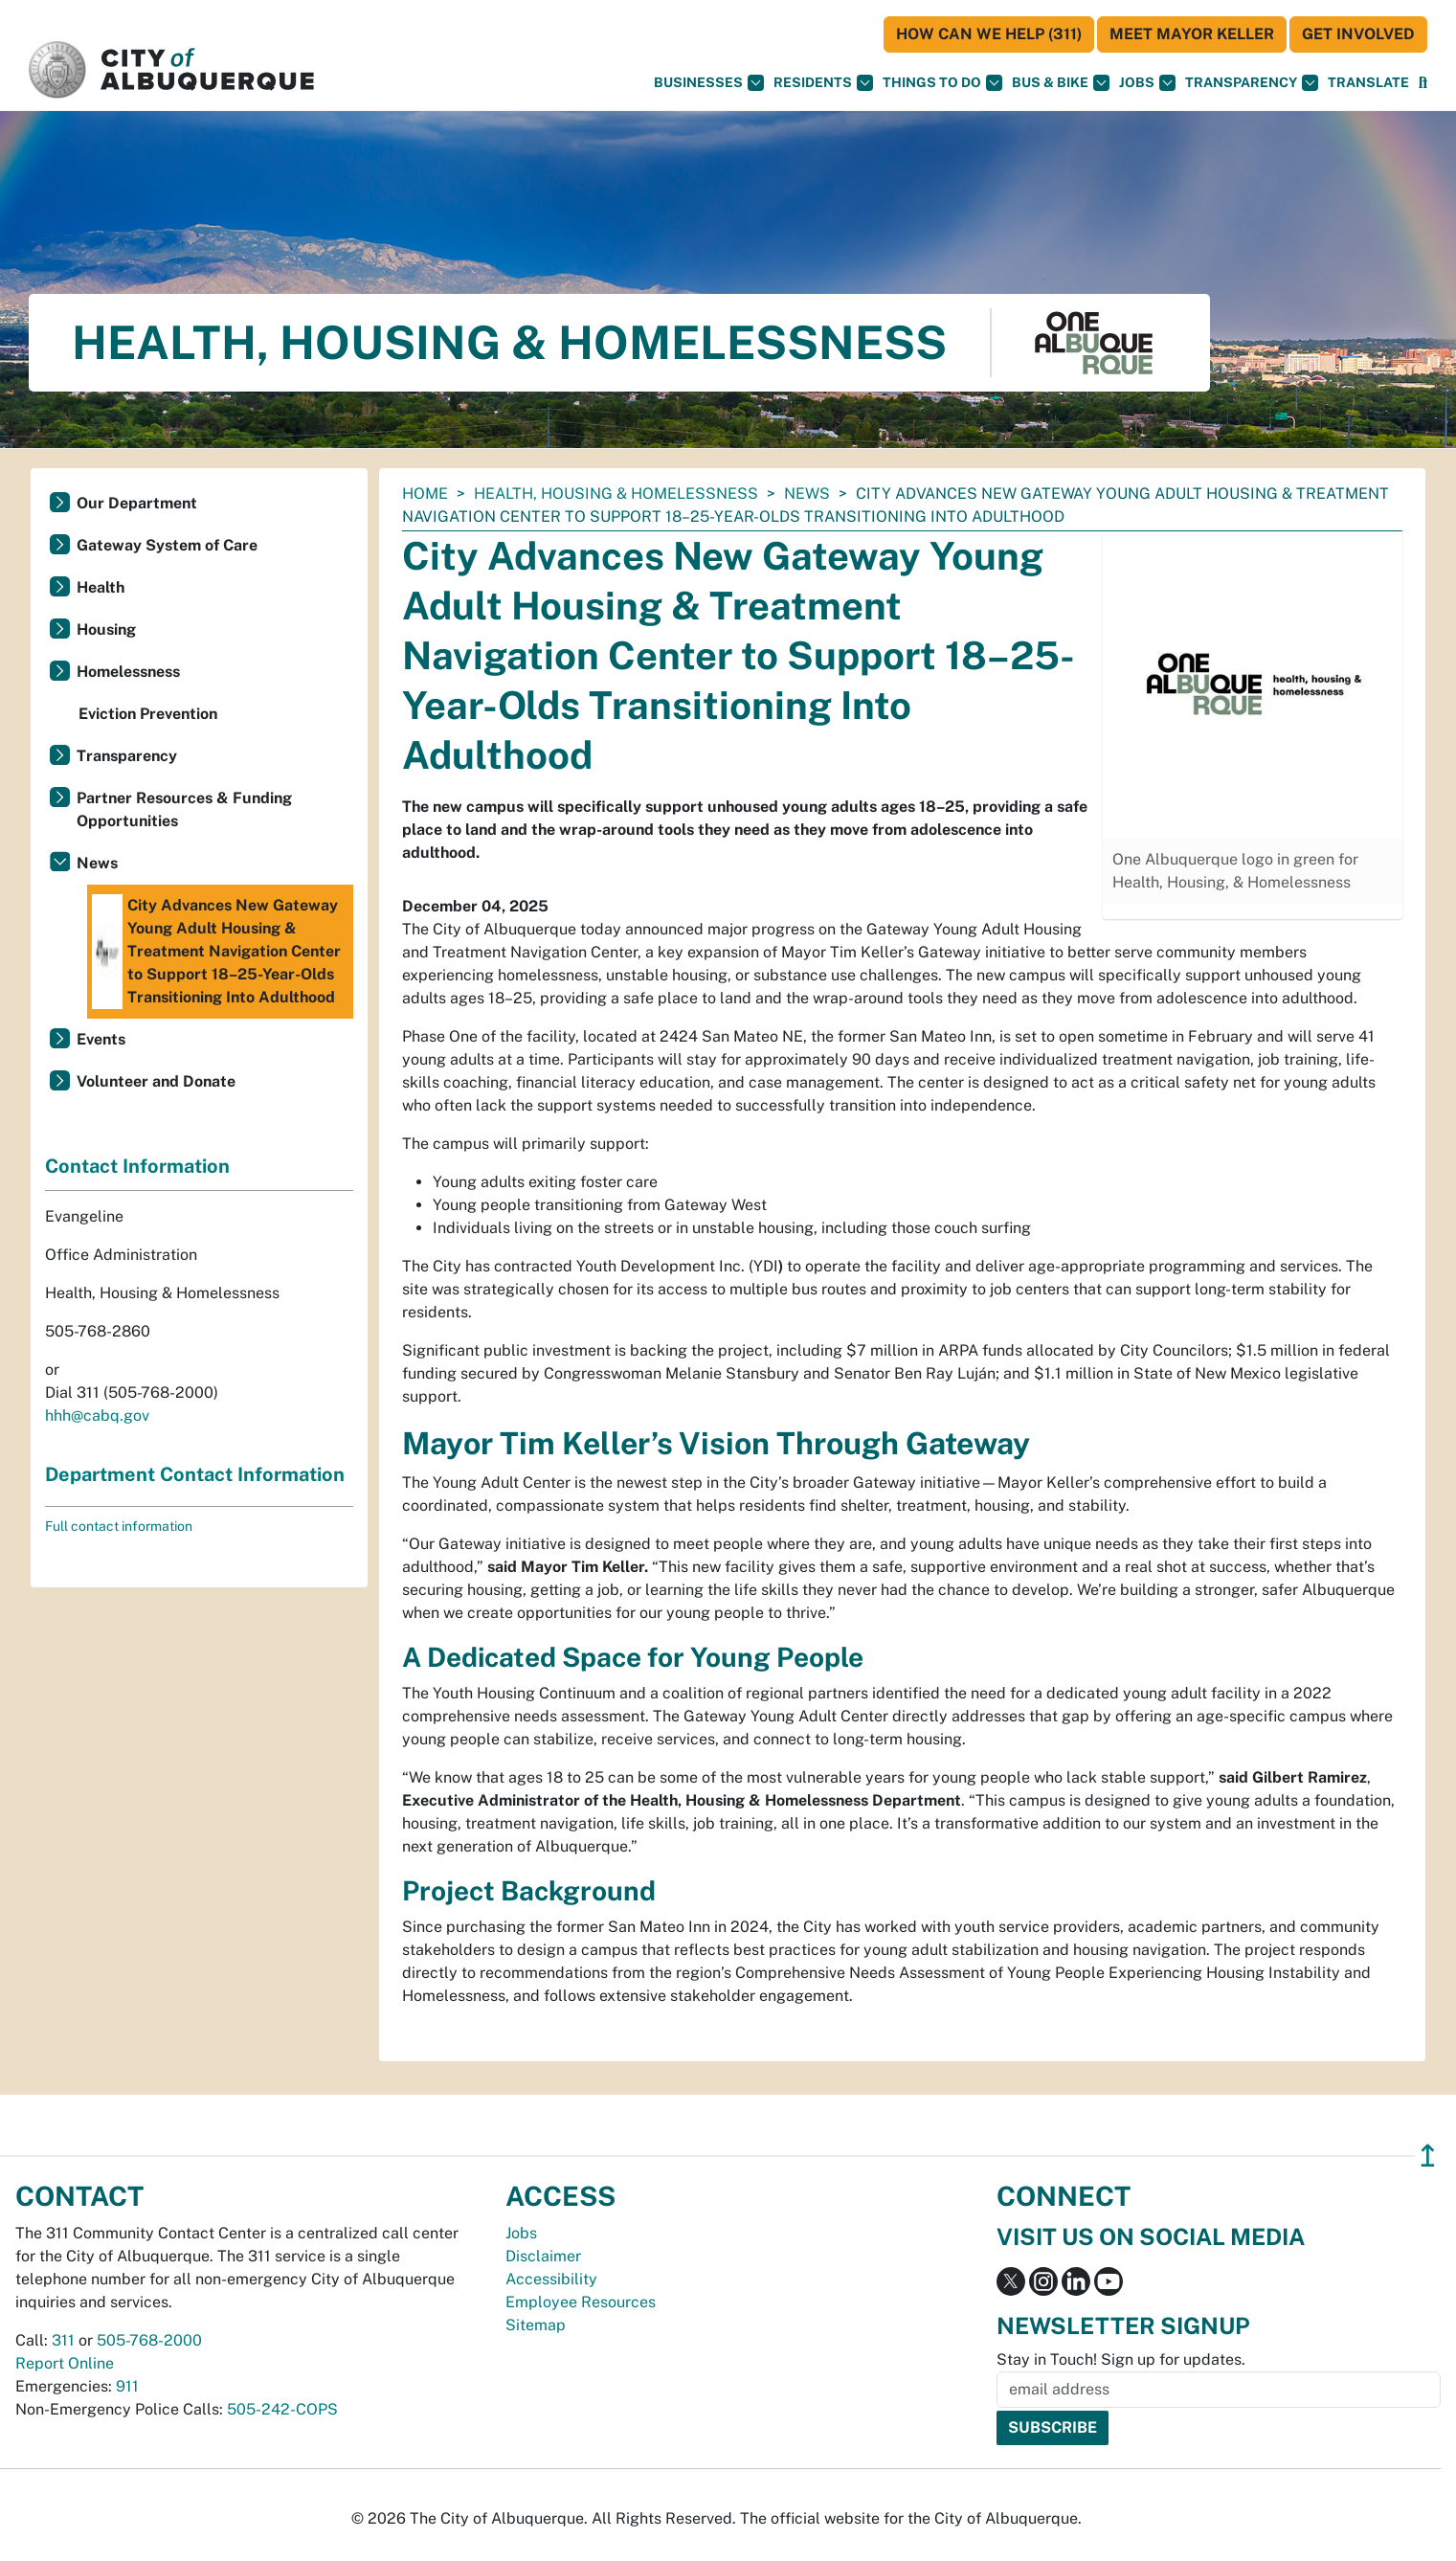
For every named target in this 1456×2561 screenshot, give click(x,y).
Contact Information (137, 1166)
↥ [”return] (1428, 2155)
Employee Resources (580, 2302)
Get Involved (1358, 34)
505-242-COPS (282, 2409)
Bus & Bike (1060, 83)
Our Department (137, 503)
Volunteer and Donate (156, 1081)
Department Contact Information (195, 1474)
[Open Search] (1423, 82)
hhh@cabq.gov (97, 1415)
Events (101, 1039)
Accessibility (551, 2279)
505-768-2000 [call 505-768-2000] (149, 2340)
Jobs (1147, 83)
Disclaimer (543, 2256)
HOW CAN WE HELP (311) (989, 34)
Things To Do (942, 83)
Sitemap (535, 2325)
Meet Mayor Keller (1191, 34)
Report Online (64, 2363)
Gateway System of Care (167, 545)
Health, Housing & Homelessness (616, 493)
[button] (1368, 83)
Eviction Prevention (147, 714)
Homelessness (128, 672)
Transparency (1251, 83)
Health (100, 587)
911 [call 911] (127, 2386)
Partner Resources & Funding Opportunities (184, 809)
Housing (106, 629)
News (807, 493)
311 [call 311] (63, 2340)
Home (425, 493)
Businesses (709, 83)
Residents (823, 83)
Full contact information (118, 1526)
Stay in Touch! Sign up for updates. (1121, 2359)
